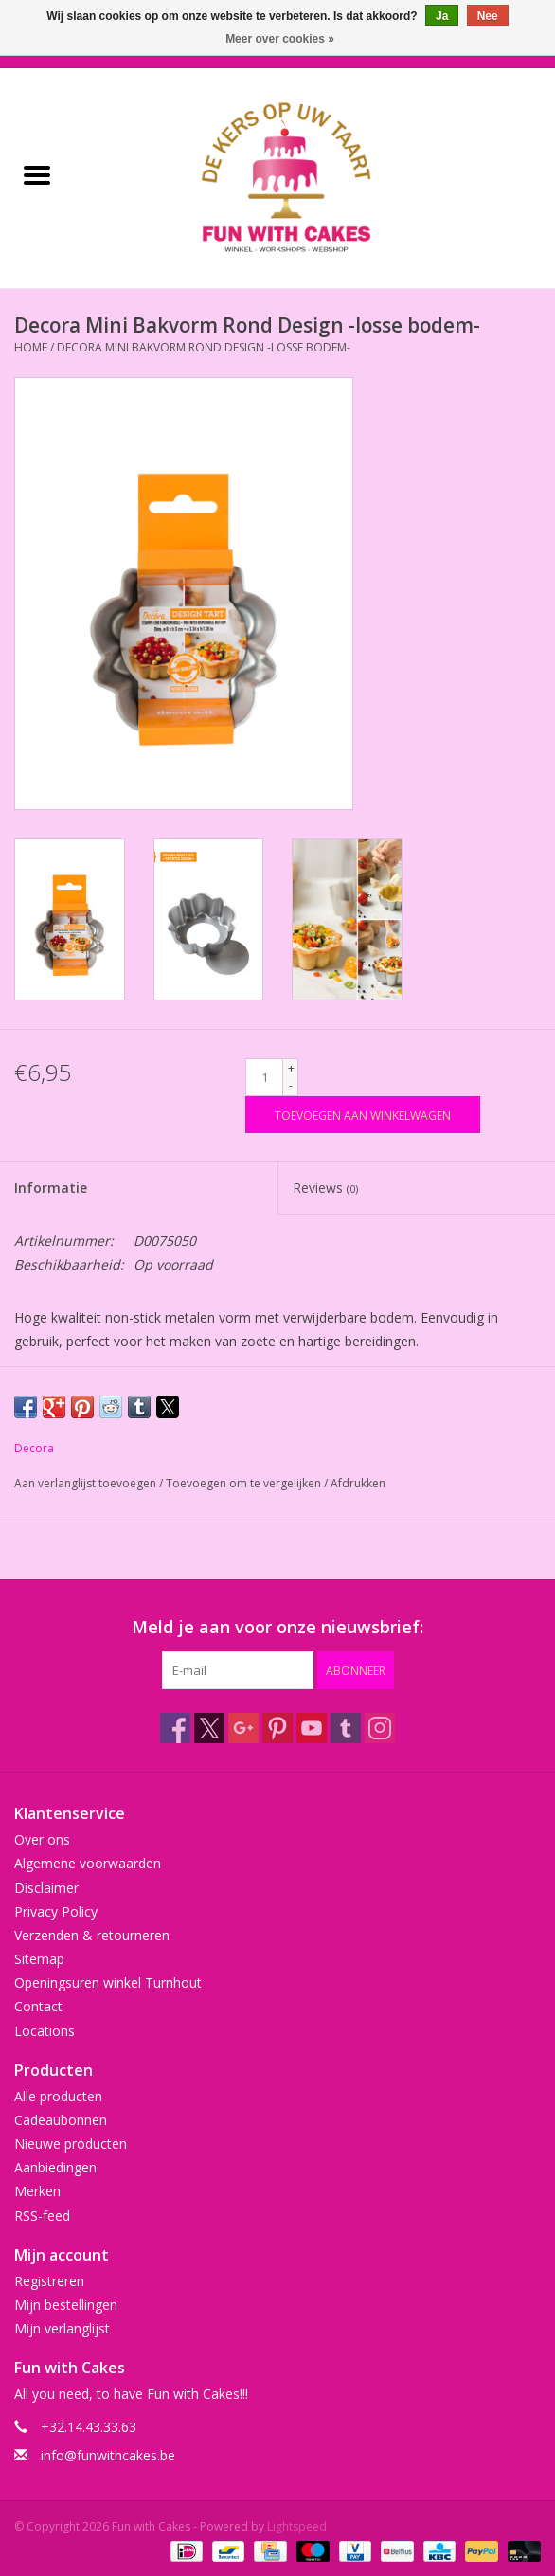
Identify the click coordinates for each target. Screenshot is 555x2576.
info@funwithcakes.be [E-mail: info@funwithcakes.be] (108, 2455)
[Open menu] (37, 174)
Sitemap (39, 1959)
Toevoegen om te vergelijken (245, 1483)
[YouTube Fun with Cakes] (311, 1728)
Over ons (42, 1839)
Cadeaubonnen (60, 2120)
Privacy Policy (56, 1911)
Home (30, 347)
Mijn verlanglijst (62, 2328)
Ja (442, 16)
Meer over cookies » (279, 38)
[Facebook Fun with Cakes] (175, 1728)
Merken (37, 2191)
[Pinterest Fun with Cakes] (277, 1728)
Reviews (325, 1188)
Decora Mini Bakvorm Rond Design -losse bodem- (203, 347)
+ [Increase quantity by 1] (291, 1068)
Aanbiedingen (55, 2167)
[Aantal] (264, 1077)
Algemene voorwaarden (87, 1863)
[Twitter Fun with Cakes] (209, 1728)
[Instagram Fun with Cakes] (380, 1728)
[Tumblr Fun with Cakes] (346, 1728)
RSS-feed (42, 2216)
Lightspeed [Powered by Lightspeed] (297, 2526)
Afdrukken (358, 1483)
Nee (487, 16)
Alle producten (58, 2096)
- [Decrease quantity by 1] (291, 1085)
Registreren (49, 2281)
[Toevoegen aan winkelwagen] (362, 1114)
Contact (38, 2006)
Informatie (50, 1188)
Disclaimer (46, 1888)
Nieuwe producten (70, 2144)
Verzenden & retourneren (92, 1935)
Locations (44, 2031)
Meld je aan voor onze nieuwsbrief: (277, 1627)
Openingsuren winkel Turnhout (108, 1982)
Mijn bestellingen (65, 2305)
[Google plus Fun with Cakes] (243, 1728)
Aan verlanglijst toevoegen (86, 1483)
